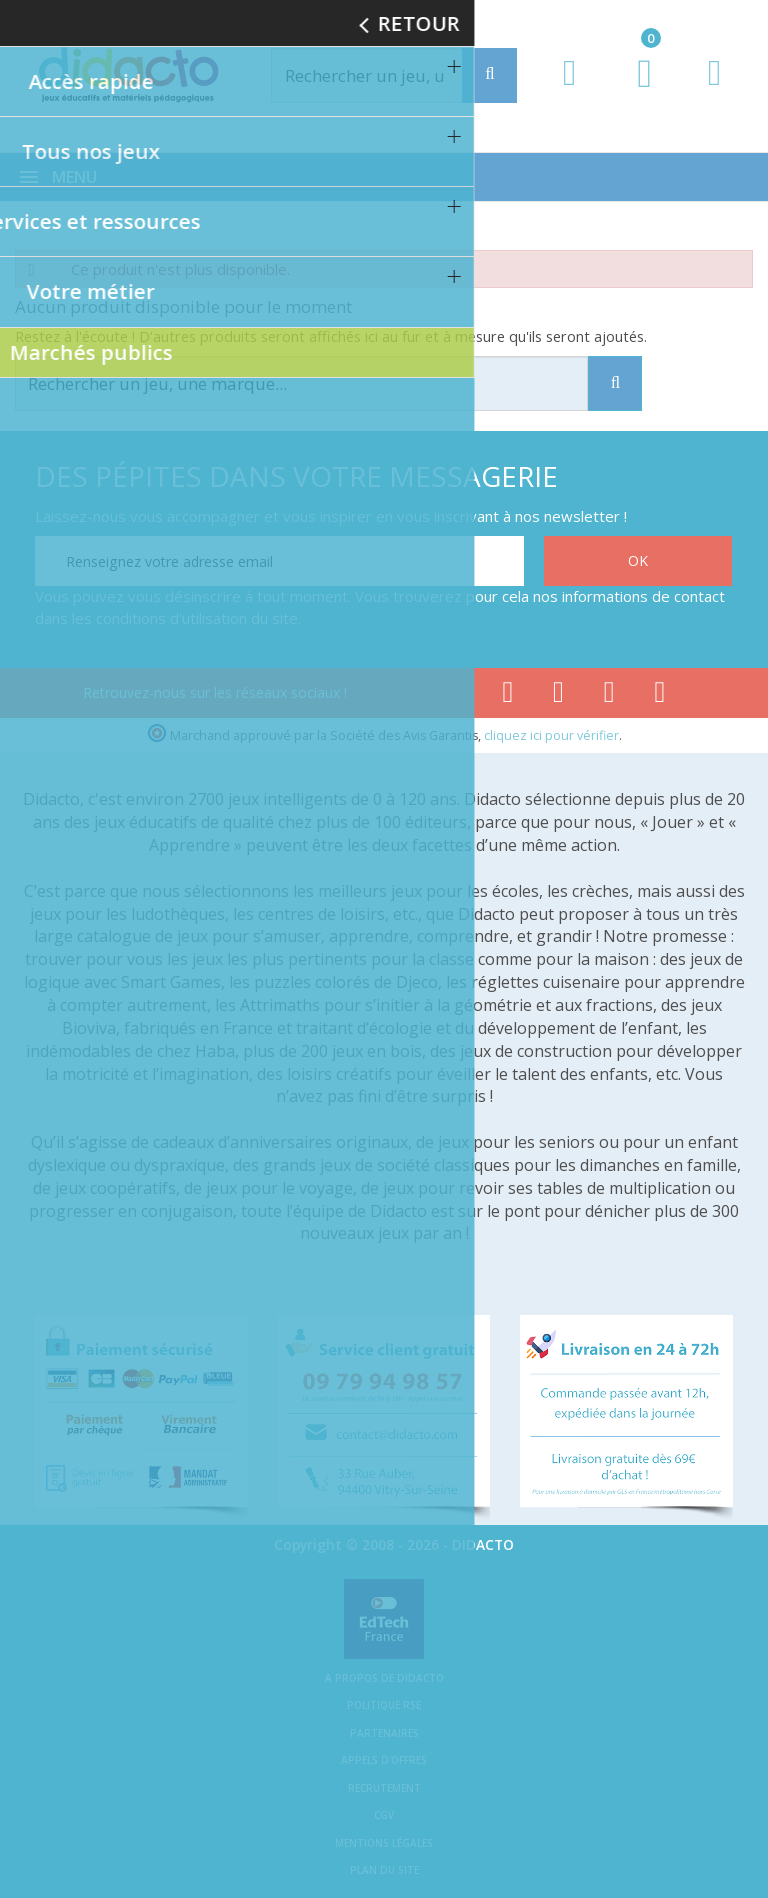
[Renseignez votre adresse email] (279, 561)
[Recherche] (489, 75)
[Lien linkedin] (660, 696)
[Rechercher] (388, 75)
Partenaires (384, 1733)
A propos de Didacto (384, 1678)
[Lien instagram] (609, 696)
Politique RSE (384, 1705)
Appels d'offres (384, 1760)
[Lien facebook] (507, 696)
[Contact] (714, 91)
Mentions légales (384, 1843)
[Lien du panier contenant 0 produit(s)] (634, 92)
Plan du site (384, 1870)
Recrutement (384, 1788)
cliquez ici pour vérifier (551, 735)
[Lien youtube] (558, 696)
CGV (384, 1815)
